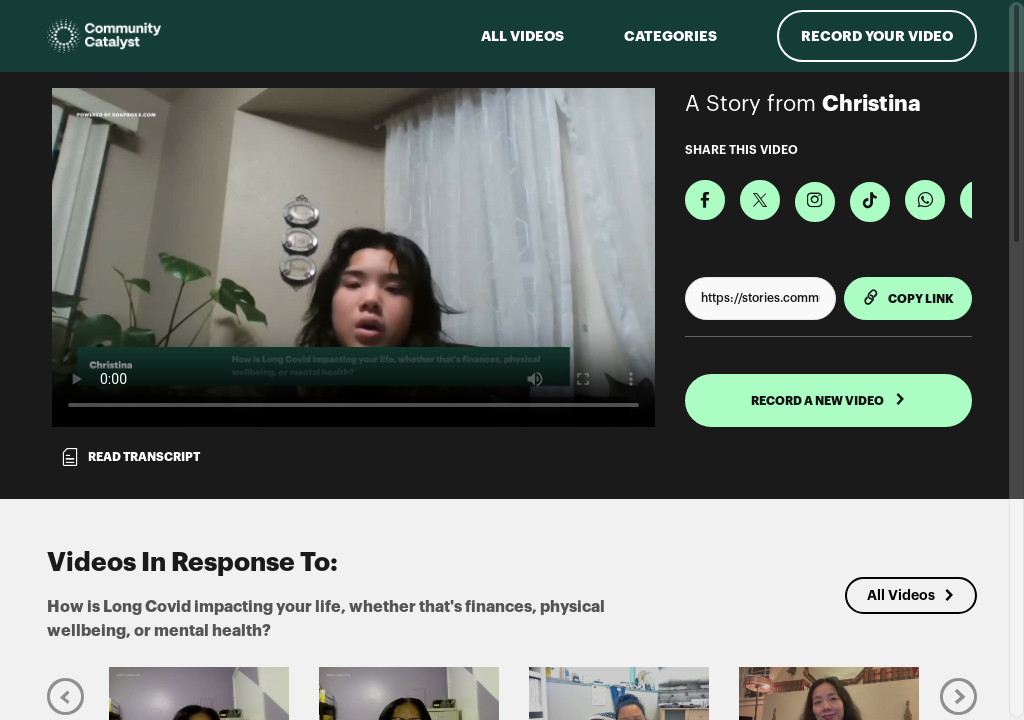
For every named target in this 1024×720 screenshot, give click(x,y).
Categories (670, 36)
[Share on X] (760, 200)
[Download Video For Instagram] (815, 202)
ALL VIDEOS (522, 36)
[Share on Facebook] (705, 200)
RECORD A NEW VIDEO (828, 400)
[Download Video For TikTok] (870, 202)
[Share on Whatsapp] (925, 200)
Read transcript (130, 457)
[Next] (958, 695)
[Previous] (65, 695)
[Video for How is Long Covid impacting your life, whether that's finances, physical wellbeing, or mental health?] (353, 257)
